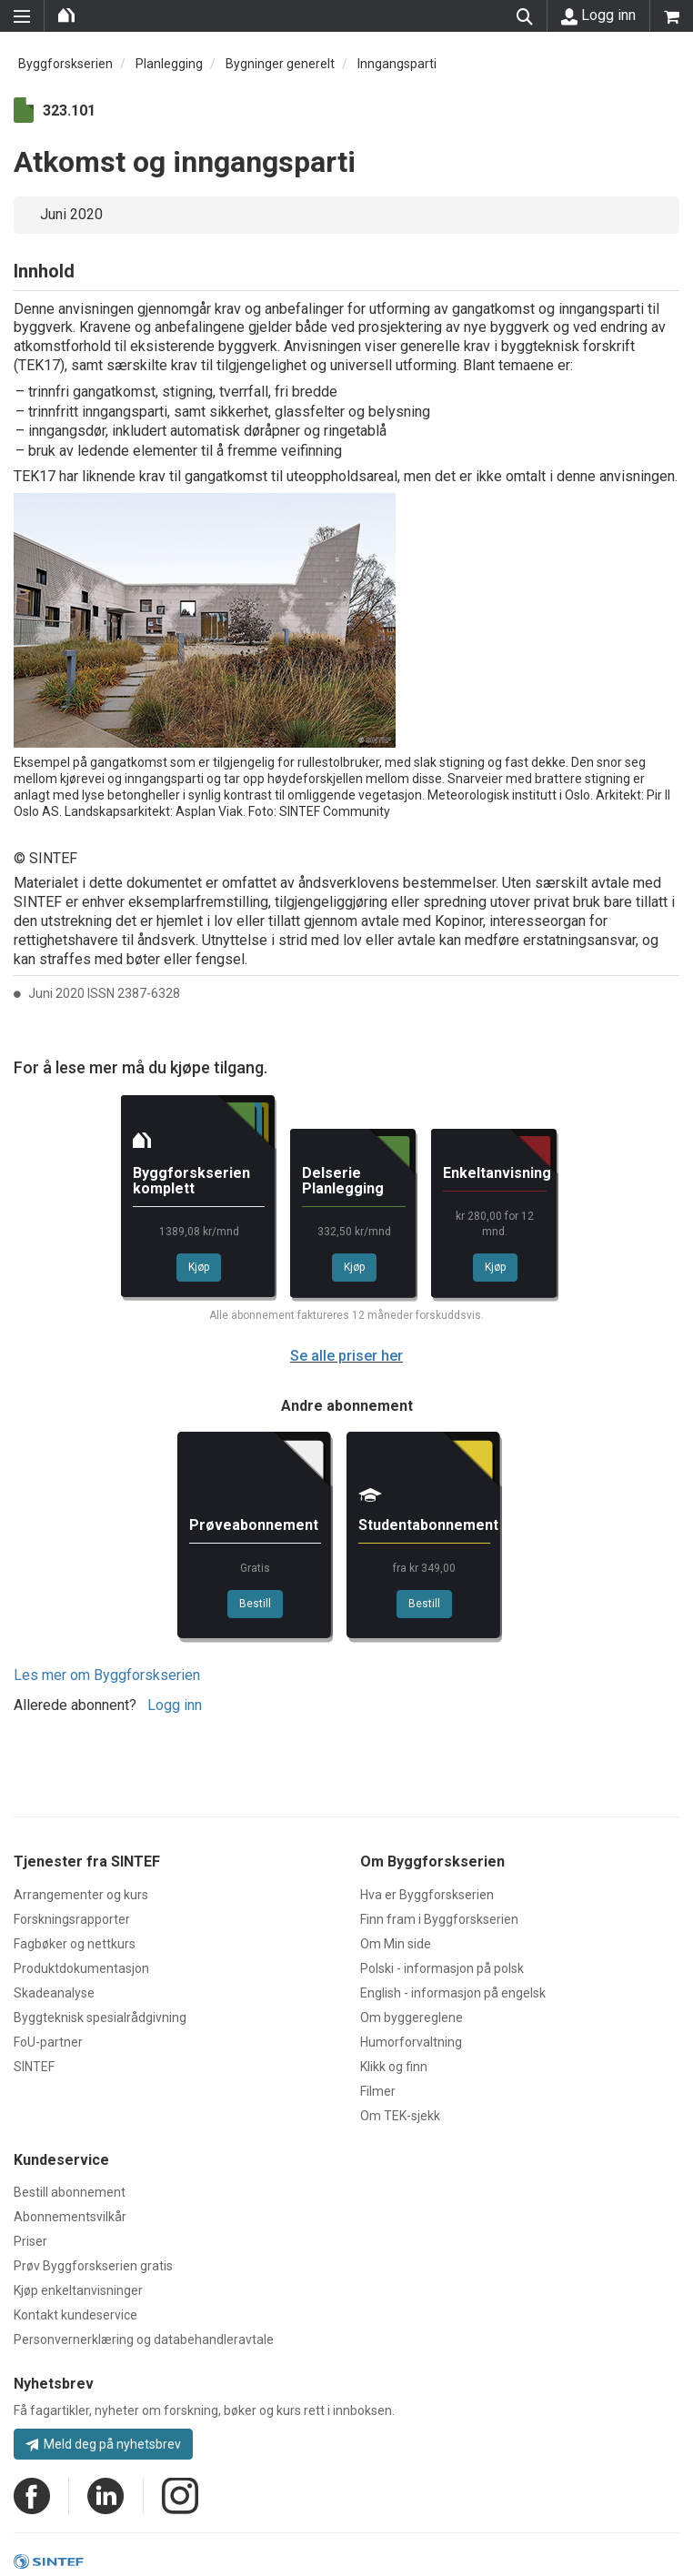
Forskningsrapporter (72, 1919)
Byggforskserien (65, 63)
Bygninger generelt (280, 63)
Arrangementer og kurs (81, 1894)
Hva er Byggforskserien (427, 1894)
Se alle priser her (346, 1355)
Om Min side (395, 1944)
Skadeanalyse (54, 1993)
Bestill (255, 1603)
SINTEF (34, 2066)
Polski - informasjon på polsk (442, 1968)
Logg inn (598, 15)
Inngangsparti (397, 63)
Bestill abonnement (70, 2192)
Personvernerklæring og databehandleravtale (144, 2339)
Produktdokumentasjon (81, 1968)
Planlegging (169, 63)
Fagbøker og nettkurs (75, 1944)
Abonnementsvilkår (70, 2216)
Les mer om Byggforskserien (107, 1675)
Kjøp (198, 1267)
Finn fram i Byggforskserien (439, 1919)
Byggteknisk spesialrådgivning (100, 2017)
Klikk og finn (393, 2066)
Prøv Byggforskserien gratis (93, 2266)
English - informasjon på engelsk (453, 1993)
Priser (30, 2241)
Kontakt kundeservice (75, 2315)
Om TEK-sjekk (400, 2115)
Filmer (378, 2091)
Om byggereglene (411, 2017)
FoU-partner (48, 2042)
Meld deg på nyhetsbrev (103, 2444)
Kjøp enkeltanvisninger (78, 2290)
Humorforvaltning (411, 2042)
